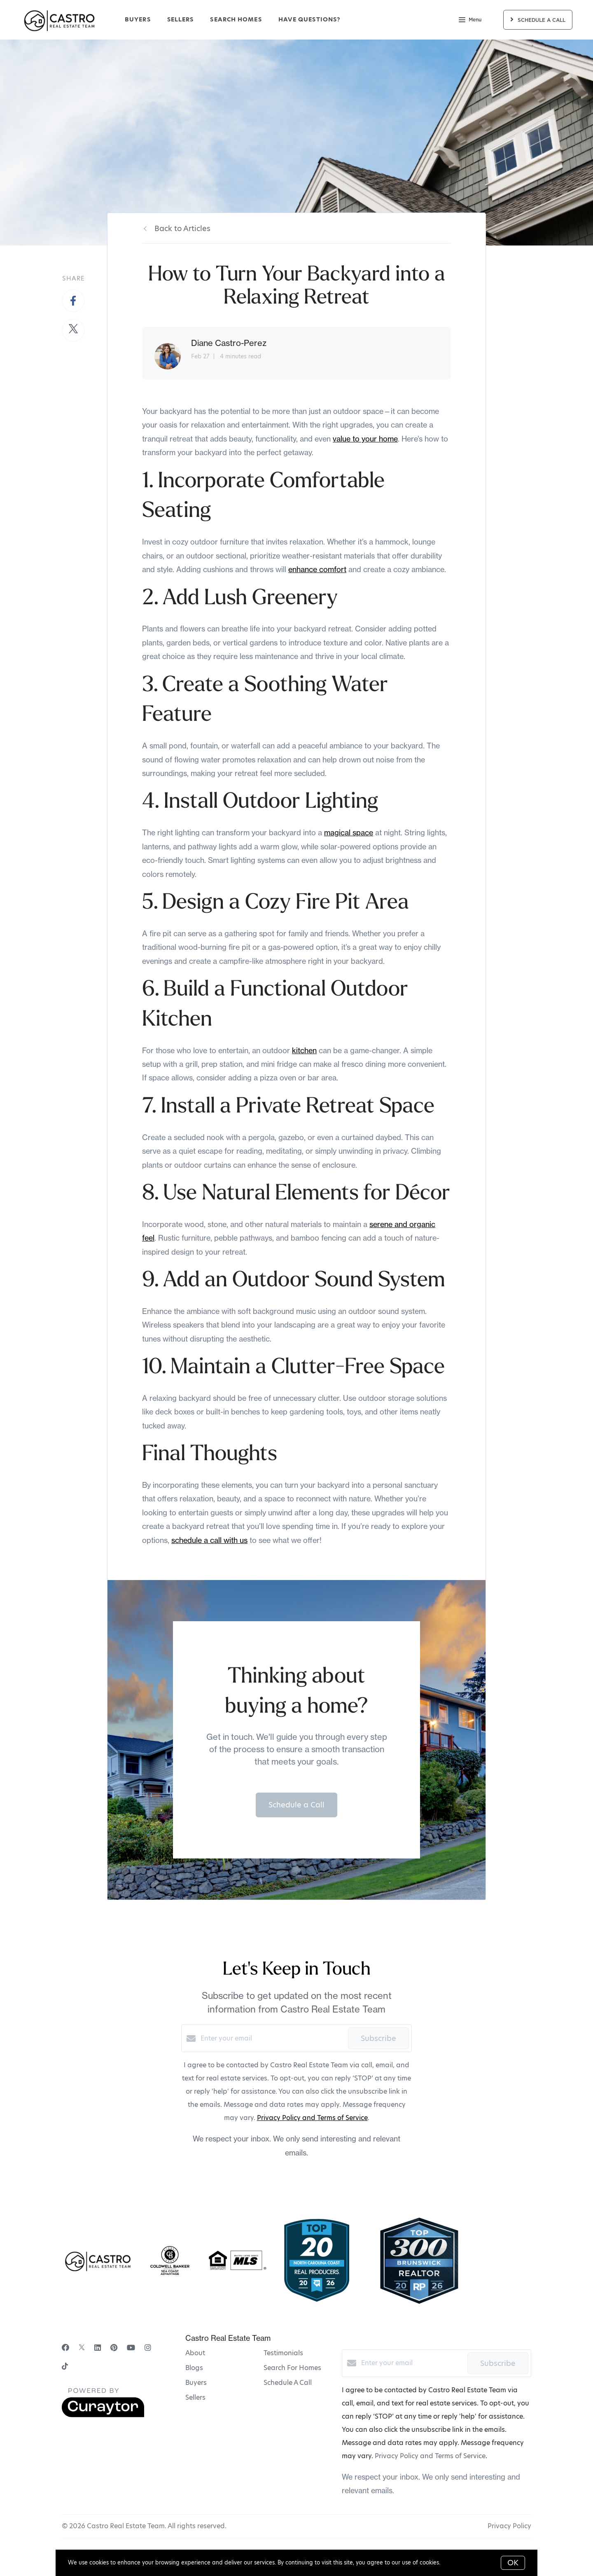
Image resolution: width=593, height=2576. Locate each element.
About (195, 2353)
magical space (348, 832)
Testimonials (283, 2353)
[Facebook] (65, 2347)
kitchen (304, 1050)
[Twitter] (82, 2347)
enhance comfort (317, 569)
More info (454, 2562)
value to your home (365, 439)
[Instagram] (148, 2347)
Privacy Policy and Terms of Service (312, 2118)
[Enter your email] (272, 2038)
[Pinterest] (113, 2347)
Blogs (194, 2368)
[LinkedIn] (97, 2347)
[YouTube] (131, 2347)
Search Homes (235, 19)
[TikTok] (65, 2367)
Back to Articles (182, 228)
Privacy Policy (509, 2526)
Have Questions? (309, 19)
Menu (470, 20)
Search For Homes (292, 2368)
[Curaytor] (103, 2415)
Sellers (180, 19)
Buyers (138, 19)
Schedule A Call (288, 2382)
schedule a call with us (209, 1540)
